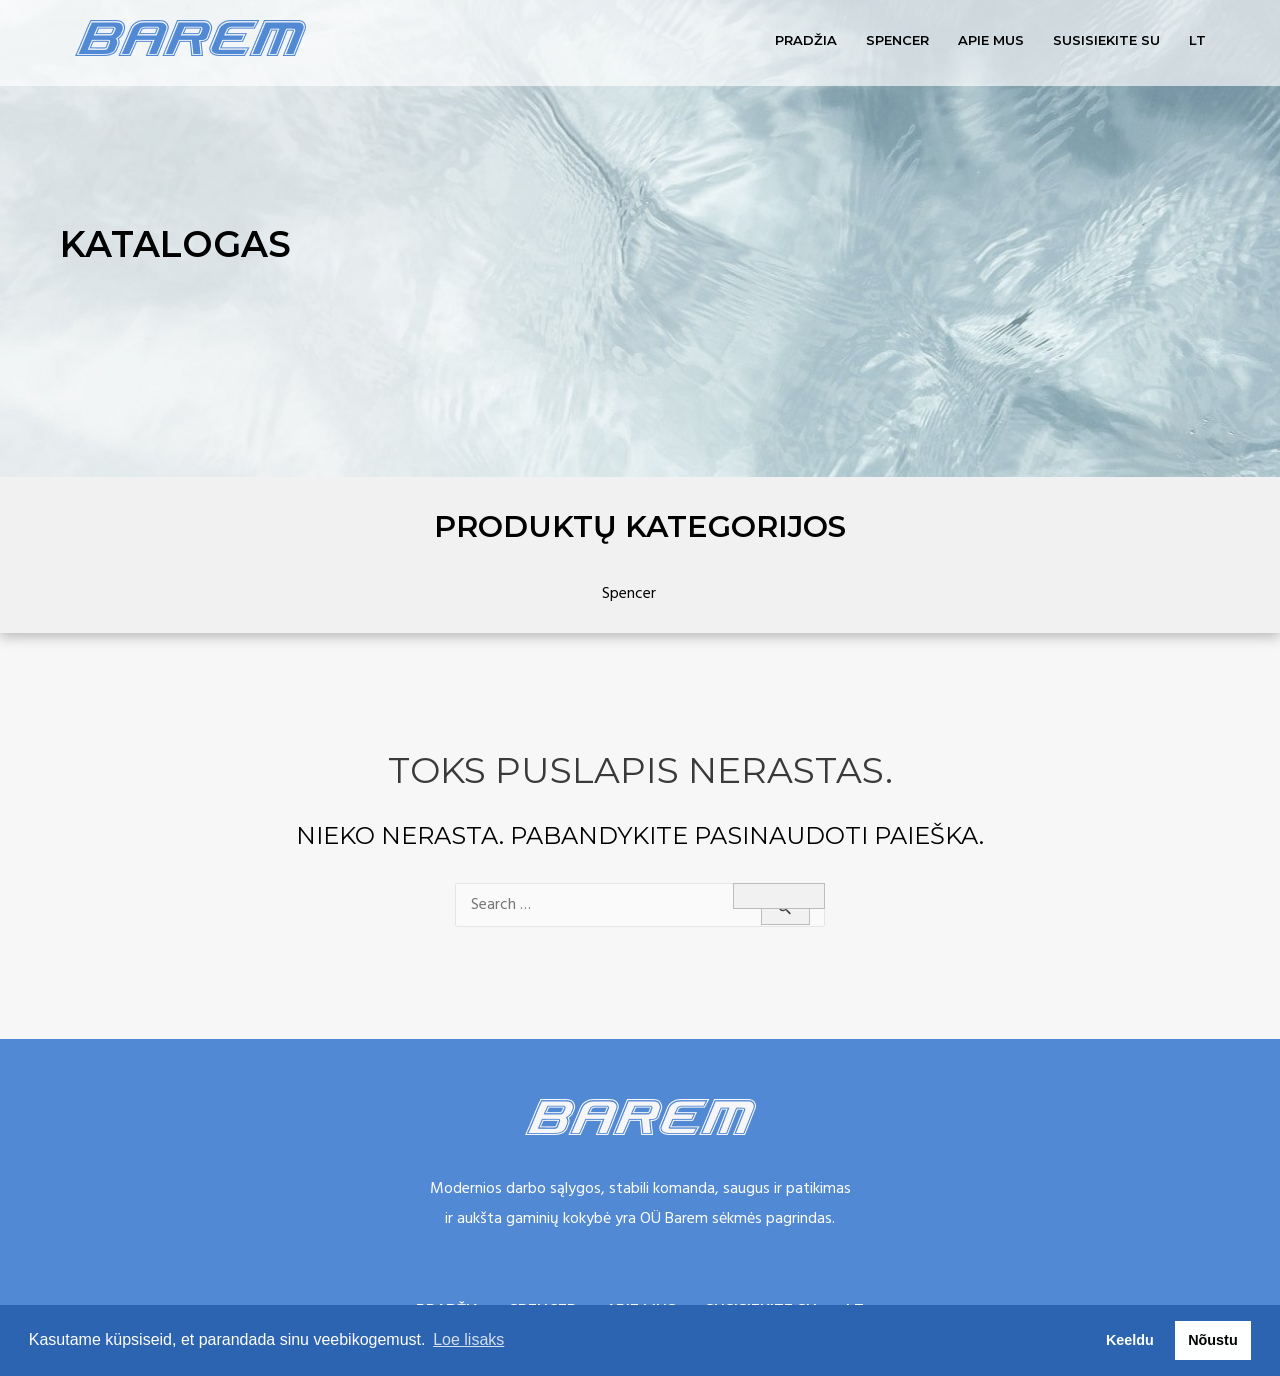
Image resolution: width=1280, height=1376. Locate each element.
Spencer (897, 40)
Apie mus (991, 40)
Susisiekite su (1106, 40)
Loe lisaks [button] (468, 1339)
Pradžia (806, 40)
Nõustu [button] (1213, 1340)
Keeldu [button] (1130, 1340)
